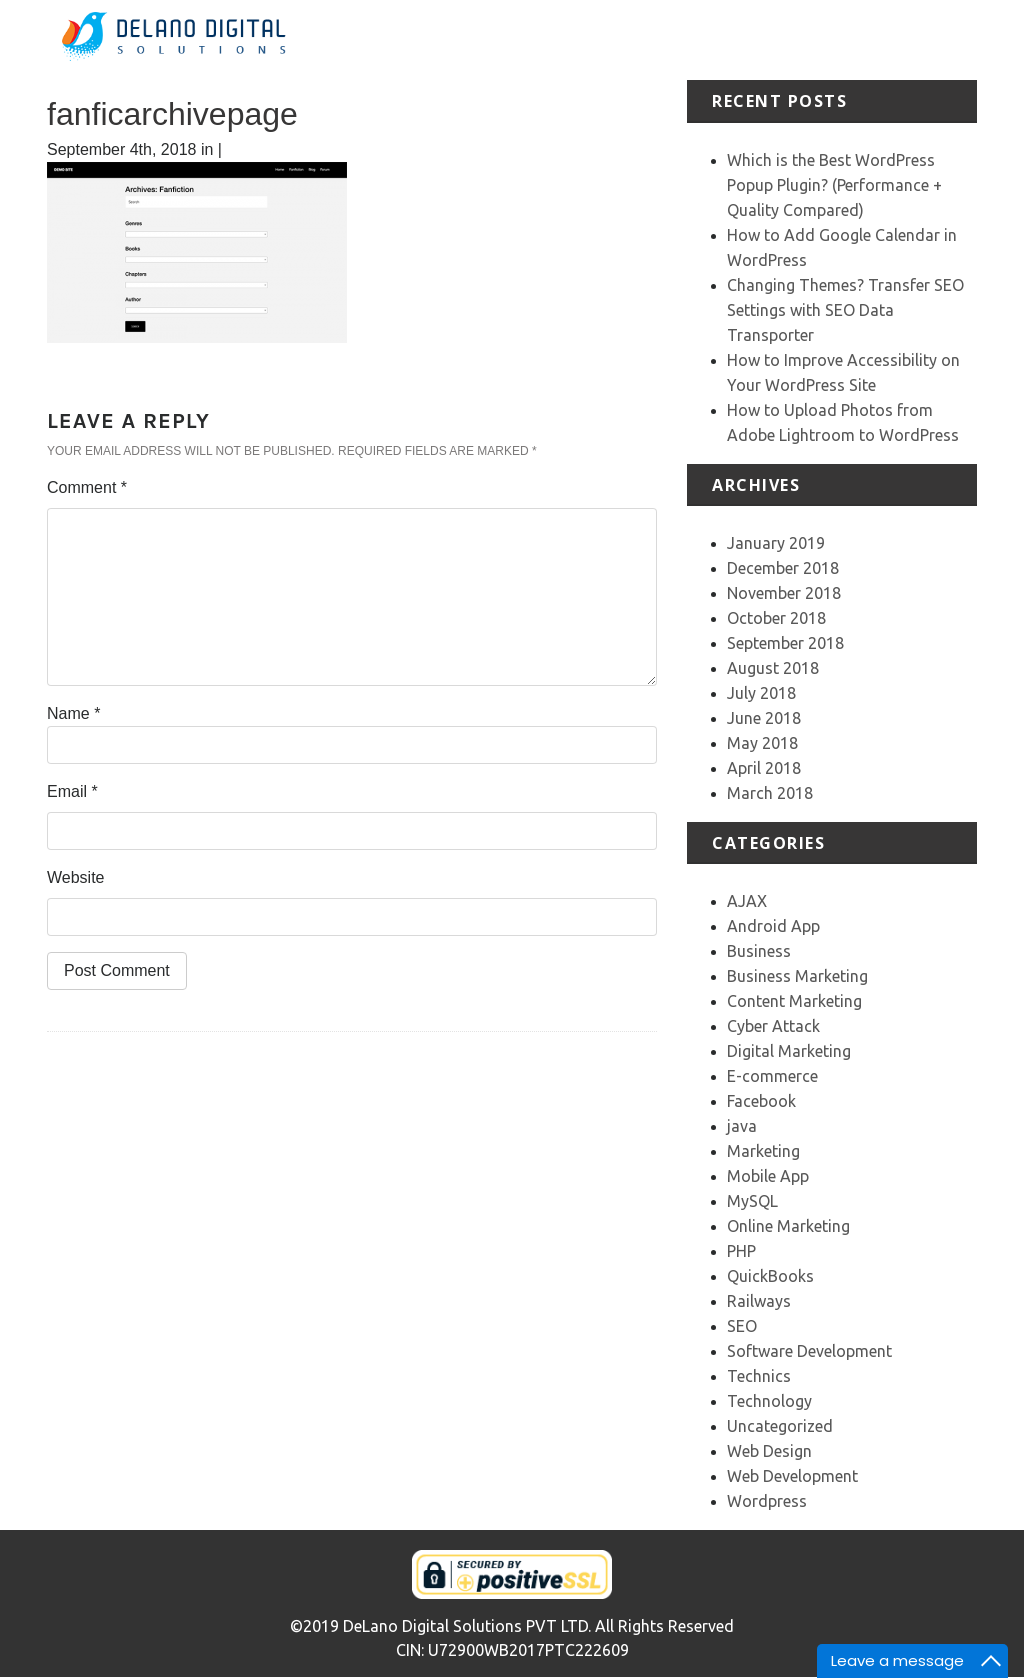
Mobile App (768, 1176)
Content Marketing (794, 1001)
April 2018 (764, 768)
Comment (87, 487)
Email (72, 791)
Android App (773, 926)
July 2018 (761, 693)
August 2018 (773, 668)
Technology (769, 1401)
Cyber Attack (773, 1026)
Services (689, 27)
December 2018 (783, 568)
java (742, 1126)
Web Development (792, 1476)
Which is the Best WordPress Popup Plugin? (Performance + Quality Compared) (834, 185)
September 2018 (785, 643)
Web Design (769, 1451)
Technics (759, 1376)
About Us (615, 39)
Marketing (763, 1151)
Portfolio (766, 27)
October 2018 (776, 618)
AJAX (747, 901)
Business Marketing (797, 976)
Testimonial (851, 27)
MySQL (752, 1201)
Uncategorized (780, 1426)
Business (759, 951)
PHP (741, 1251)
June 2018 (764, 718)
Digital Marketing (789, 1051)
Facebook (761, 1101)
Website (76, 877)
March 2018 (770, 793)
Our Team (926, 39)
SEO (742, 1326)
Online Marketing (788, 1226)
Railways (759, 1301)
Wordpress (767, 1501)
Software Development (809, 1351)
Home (556, 27)
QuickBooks (770, 1276)
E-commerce (772, 1076)
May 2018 (762, 743)
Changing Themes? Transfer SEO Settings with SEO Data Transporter (845, 310)
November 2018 (784, 593)
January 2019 (776, 543)
